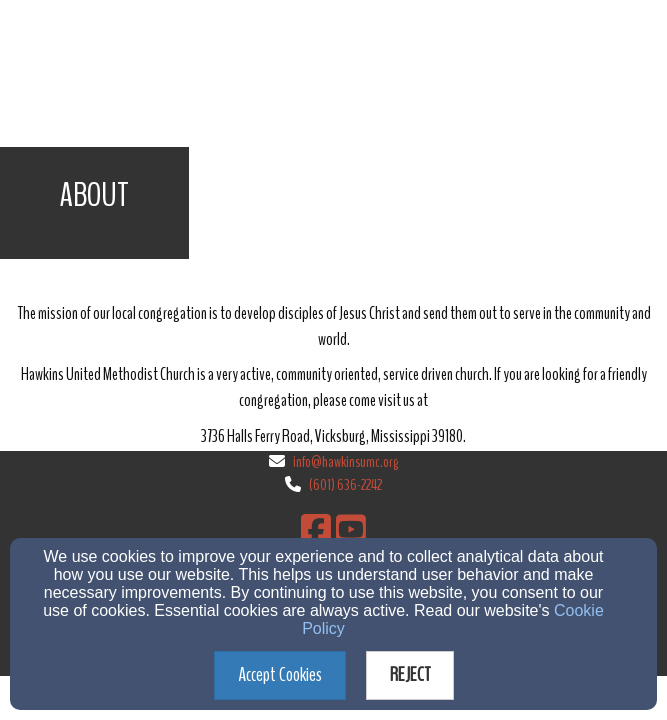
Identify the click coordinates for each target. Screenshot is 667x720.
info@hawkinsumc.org (345, 462)
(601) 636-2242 (345, 485)
